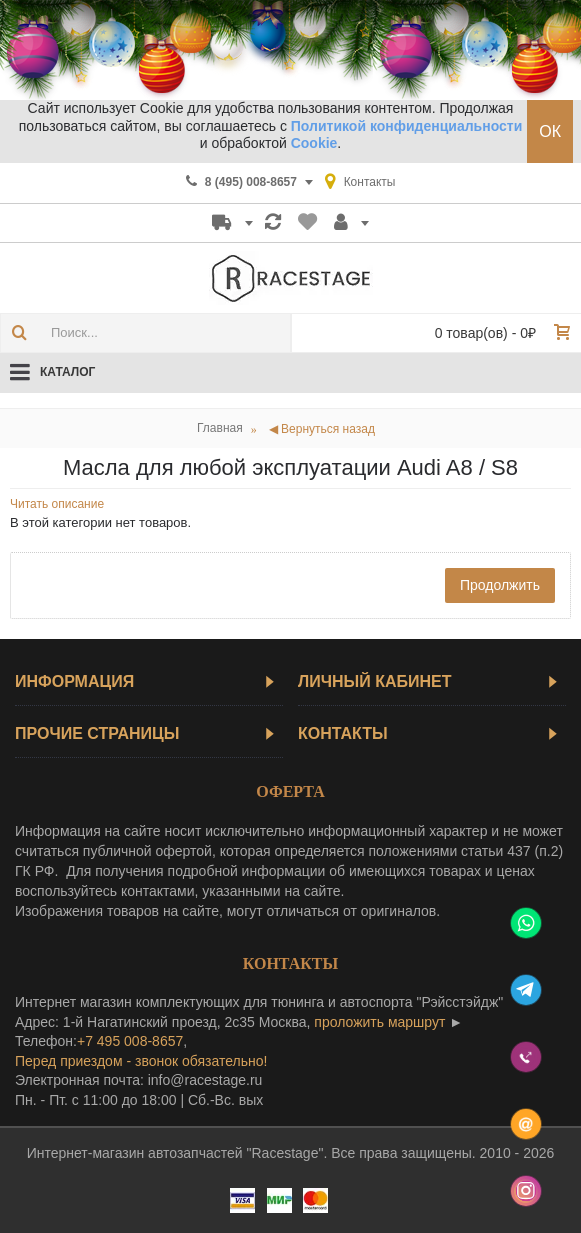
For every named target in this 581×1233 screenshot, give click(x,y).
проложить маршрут (379, 1022)
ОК (550, 131)
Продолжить (500, 585)
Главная (220, 428)
